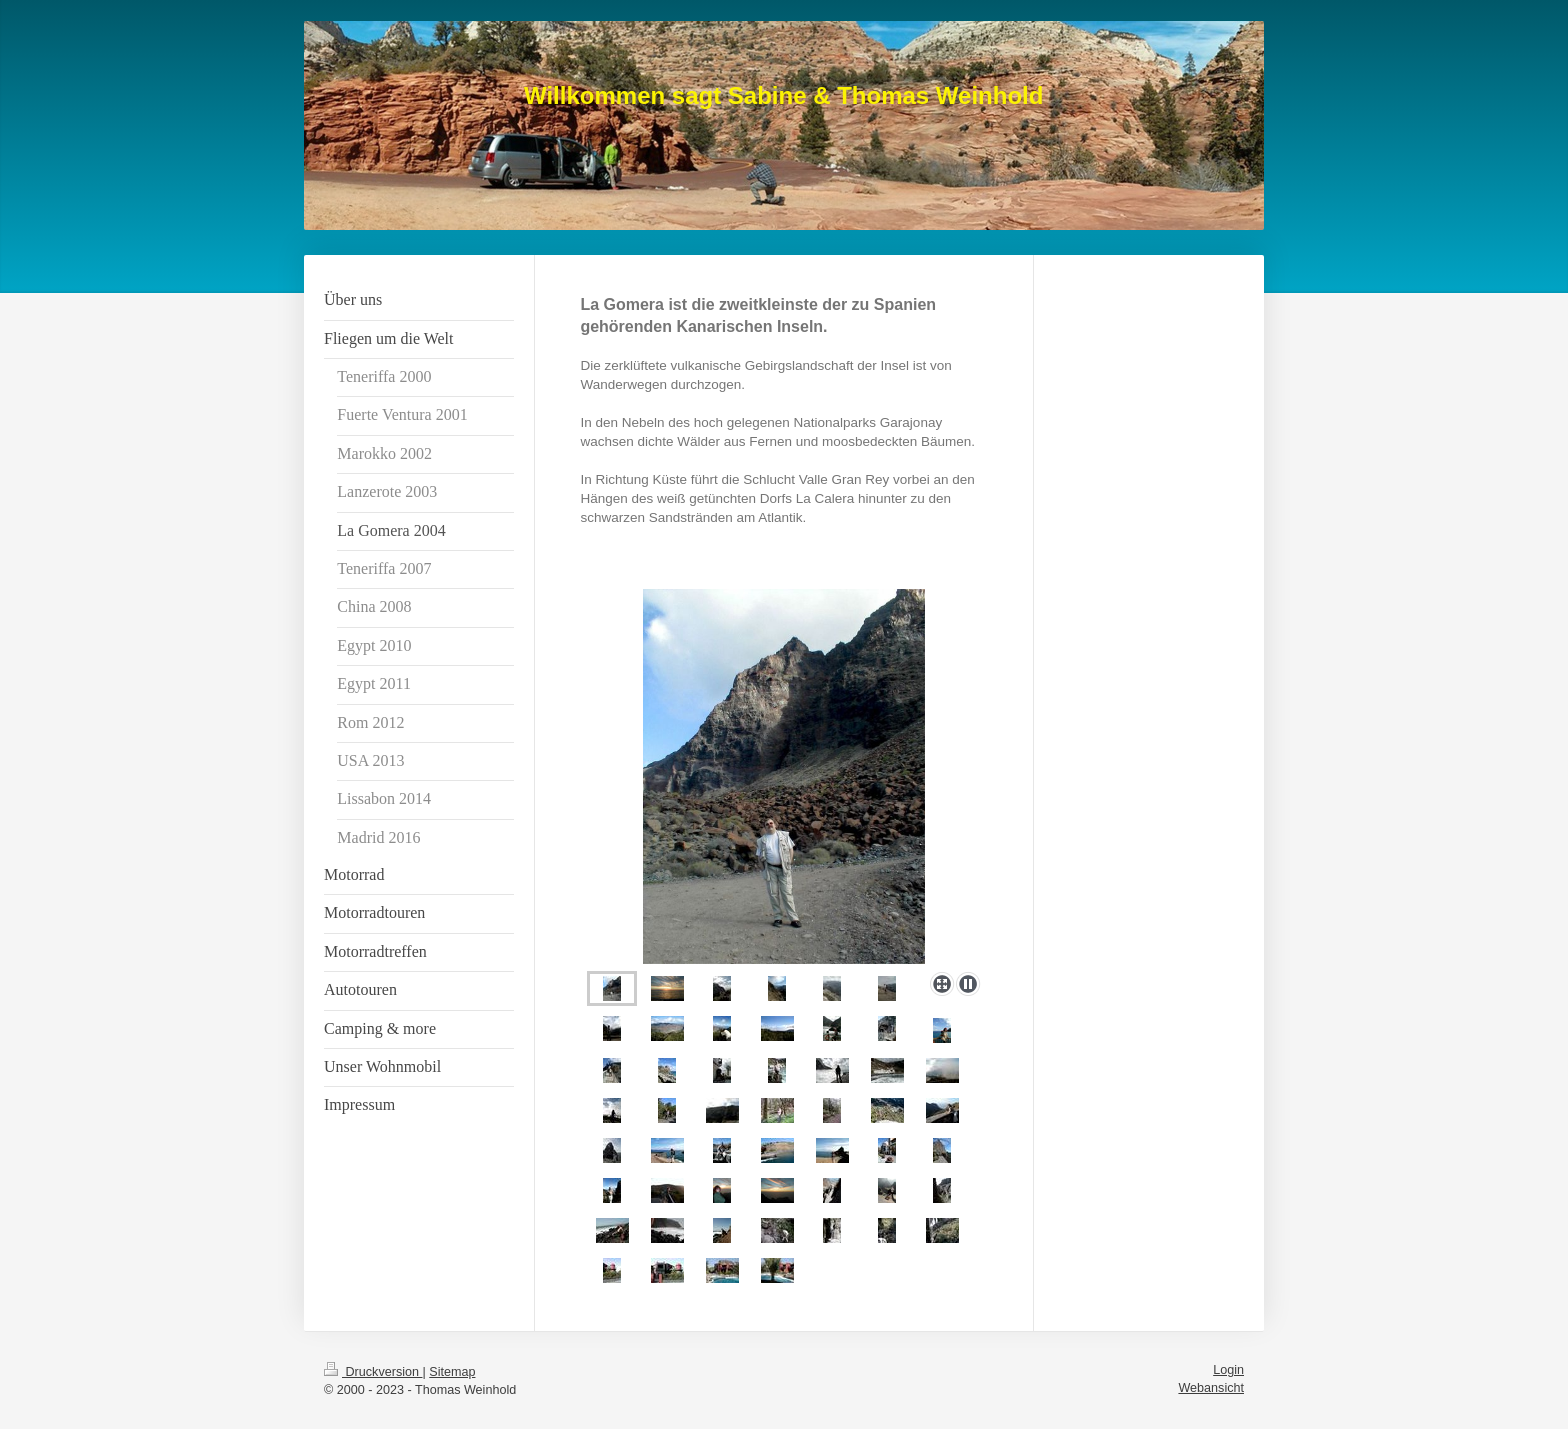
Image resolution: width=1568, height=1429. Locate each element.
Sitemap (452, 1372)
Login (1228, 1370)
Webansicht (1211, 1388)
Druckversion (373, 1372)
